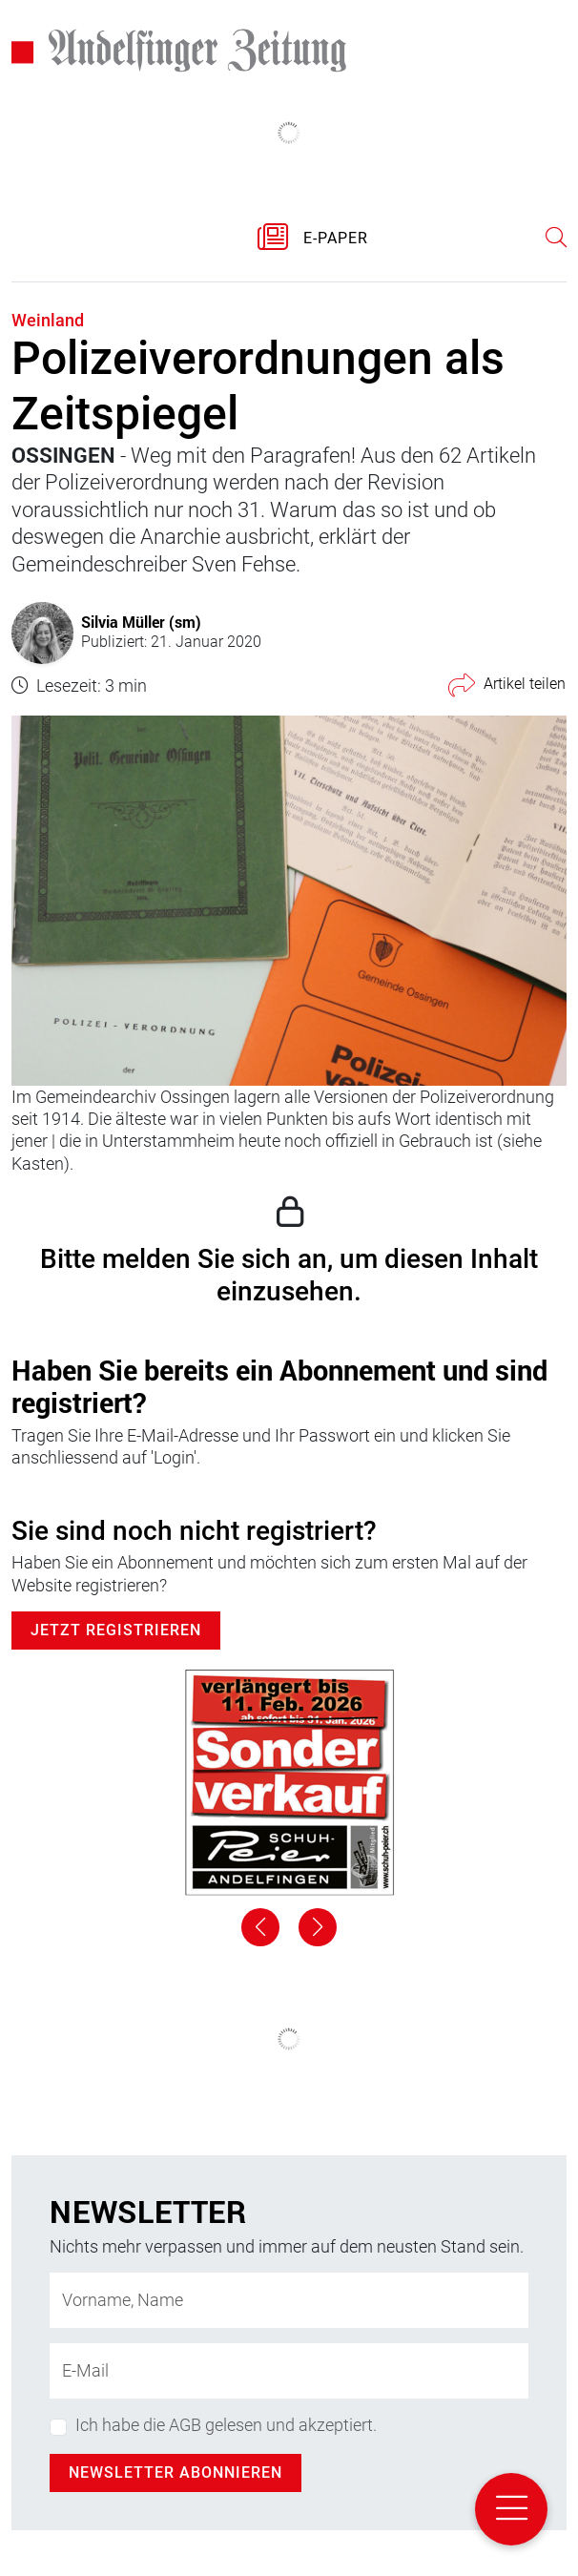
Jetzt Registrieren (116, 1630)
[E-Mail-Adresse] (289, 2371)
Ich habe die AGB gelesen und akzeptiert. (226, 2425)
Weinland (47, 320)
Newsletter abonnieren (175, 2472)
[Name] (289, 2300)
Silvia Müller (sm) (141, 622)
